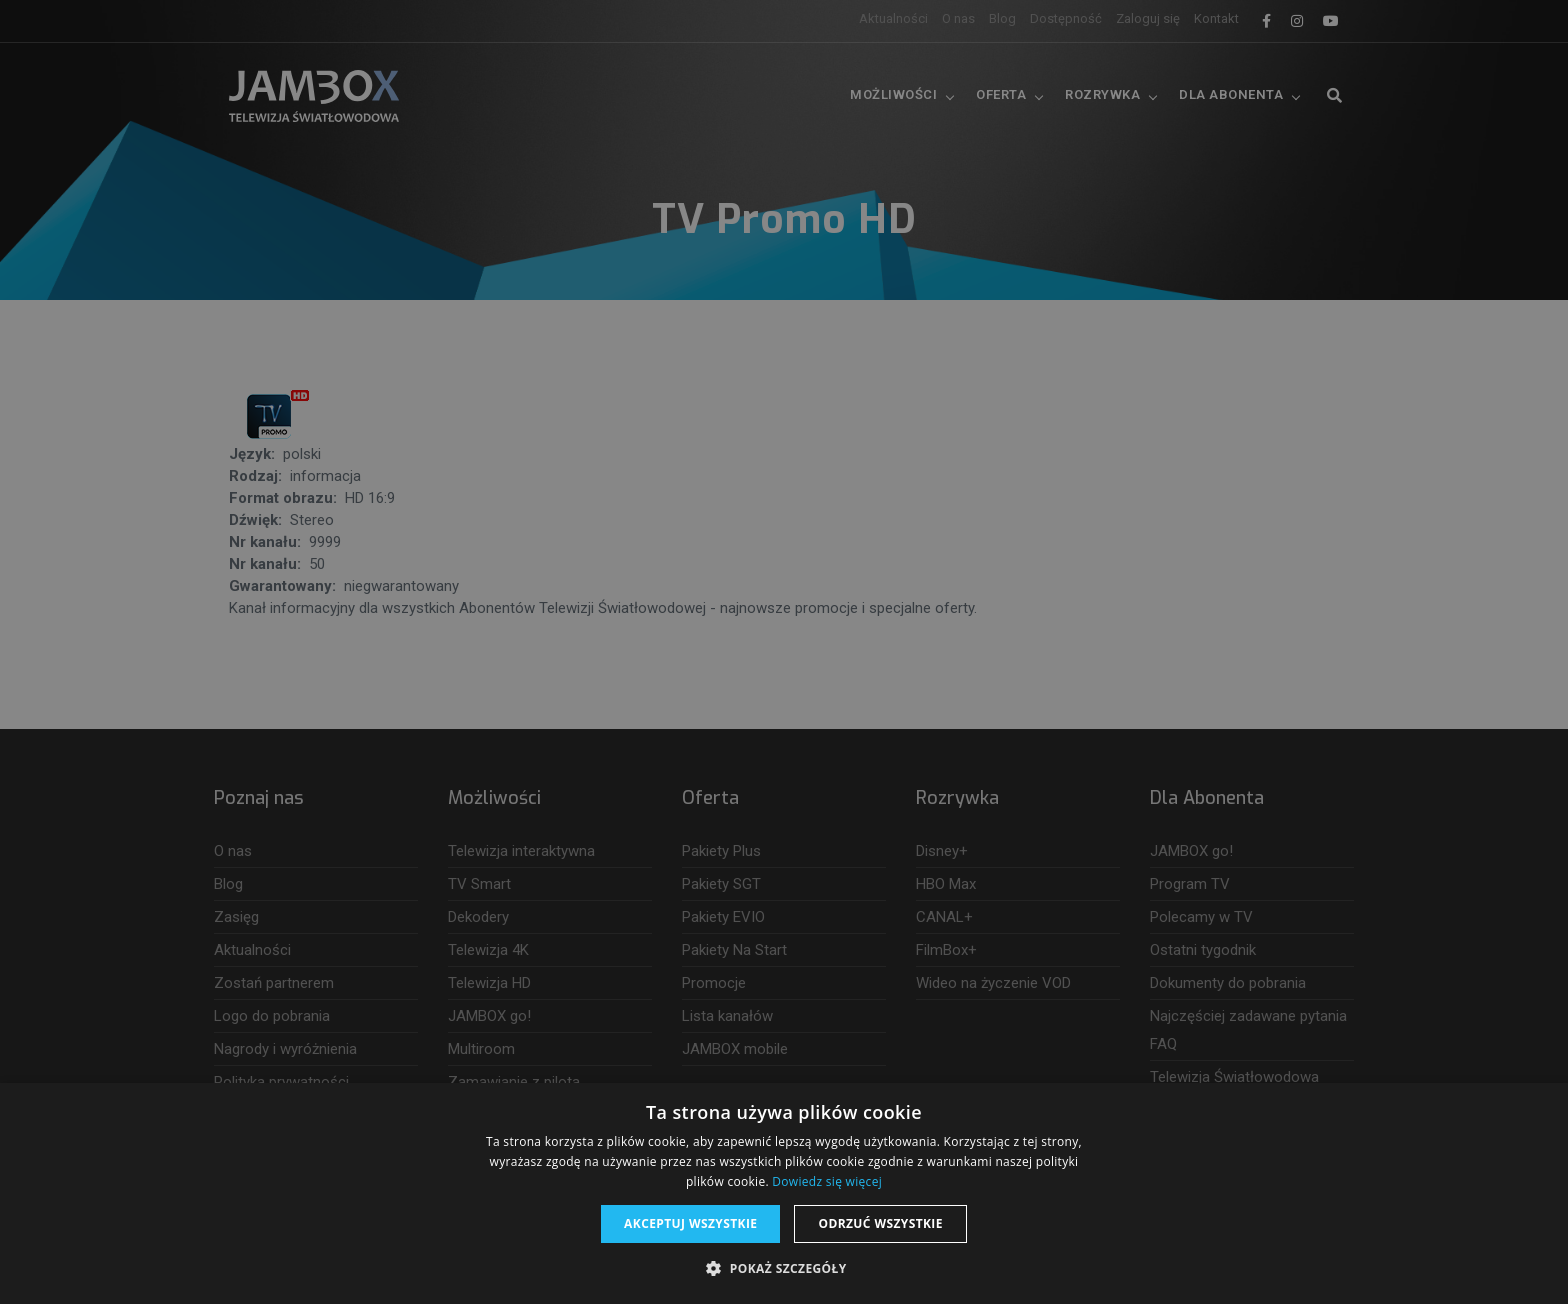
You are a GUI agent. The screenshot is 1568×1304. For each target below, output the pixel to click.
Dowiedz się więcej (827, 1181)
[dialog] (784, 652)
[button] (783, 1269)
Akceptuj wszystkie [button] (690, 1223)
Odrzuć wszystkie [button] (880, 1223)
